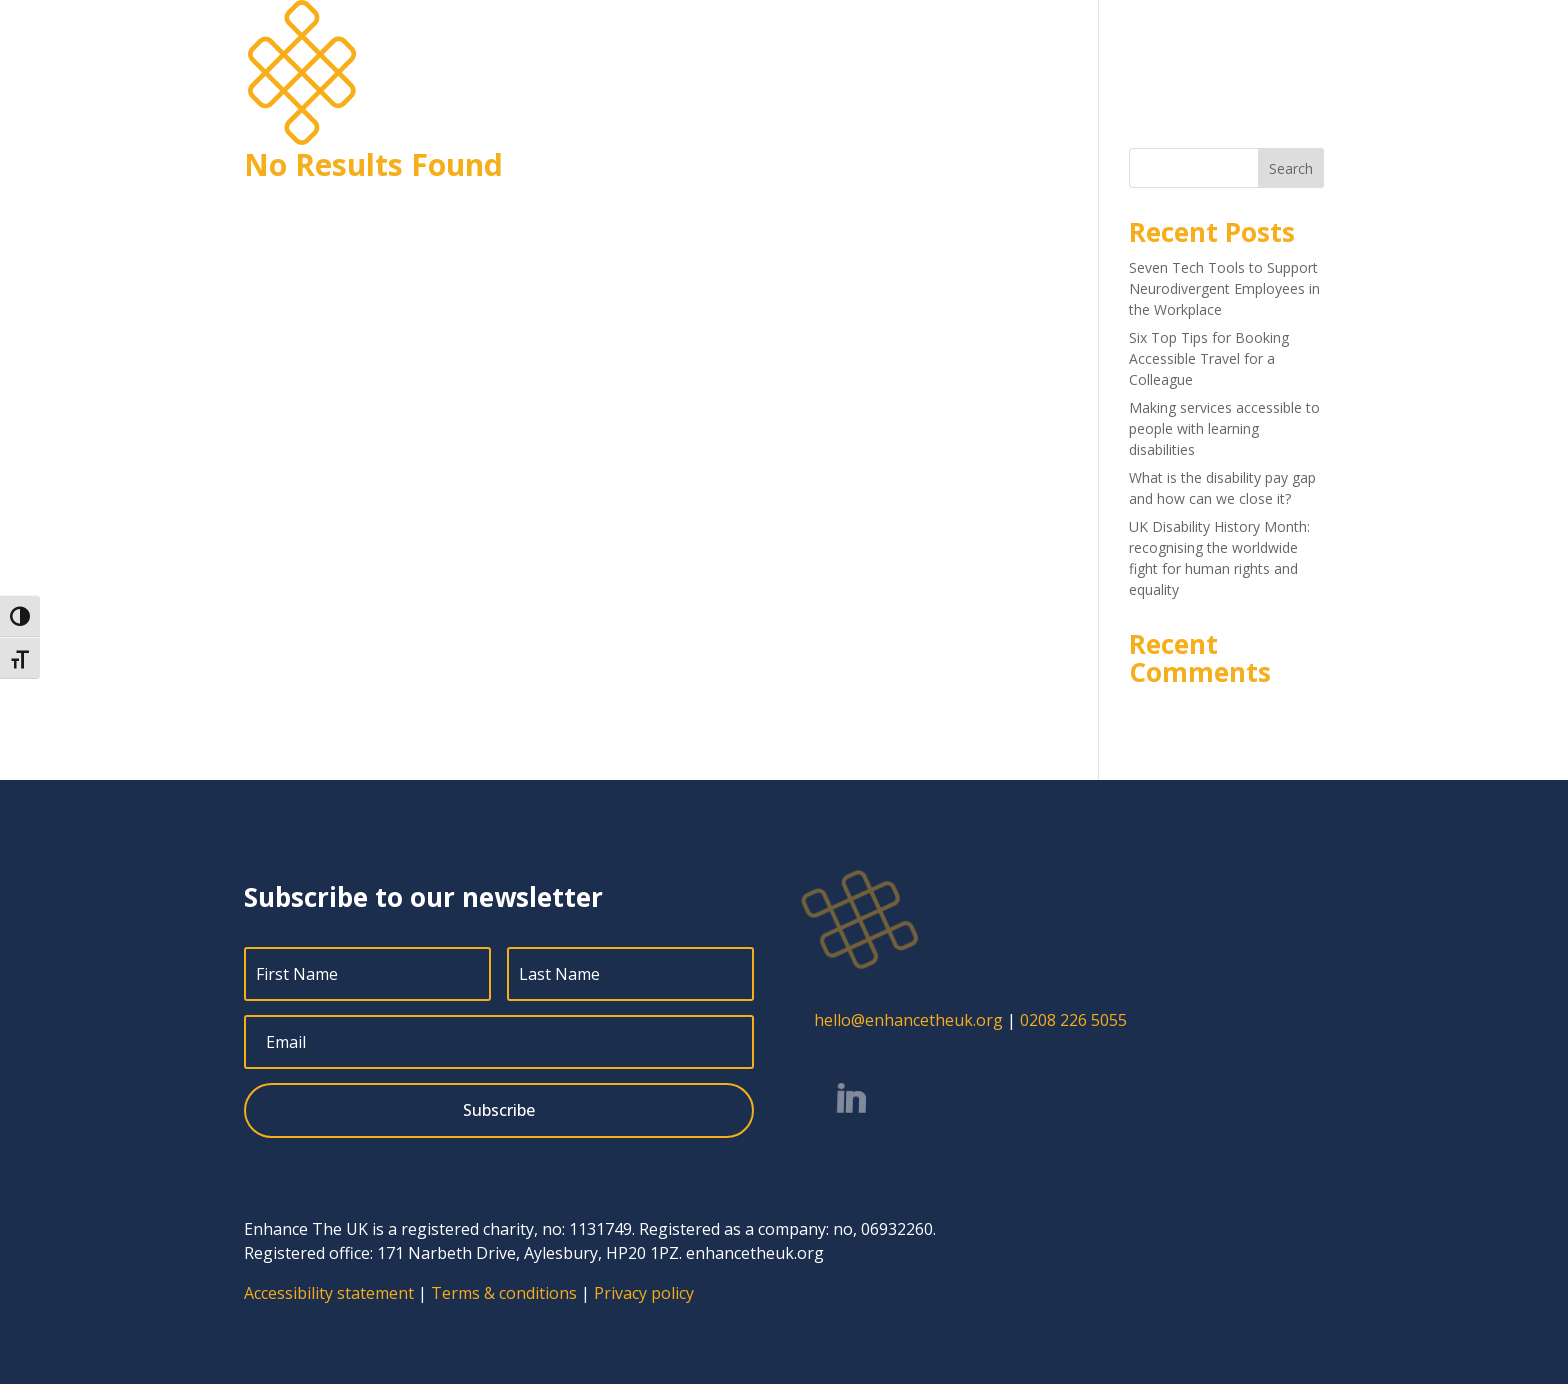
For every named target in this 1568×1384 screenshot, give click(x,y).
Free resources (1191, 46)
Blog (1079, 46)
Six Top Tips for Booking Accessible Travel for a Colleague (1209, 358)
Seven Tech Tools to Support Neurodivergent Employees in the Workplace (1224, 288)
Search (1291, 168)
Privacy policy (644, 1293)
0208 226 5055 (1073, 1020)
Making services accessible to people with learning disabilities (1224, 428)
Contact (1295, 46)
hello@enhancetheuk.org (908, 1020)
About (940, 46)
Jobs (1023, 46)
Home (771, 46)
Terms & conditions (504, 1293)
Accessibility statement (329, 1293)
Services (845, 46)
